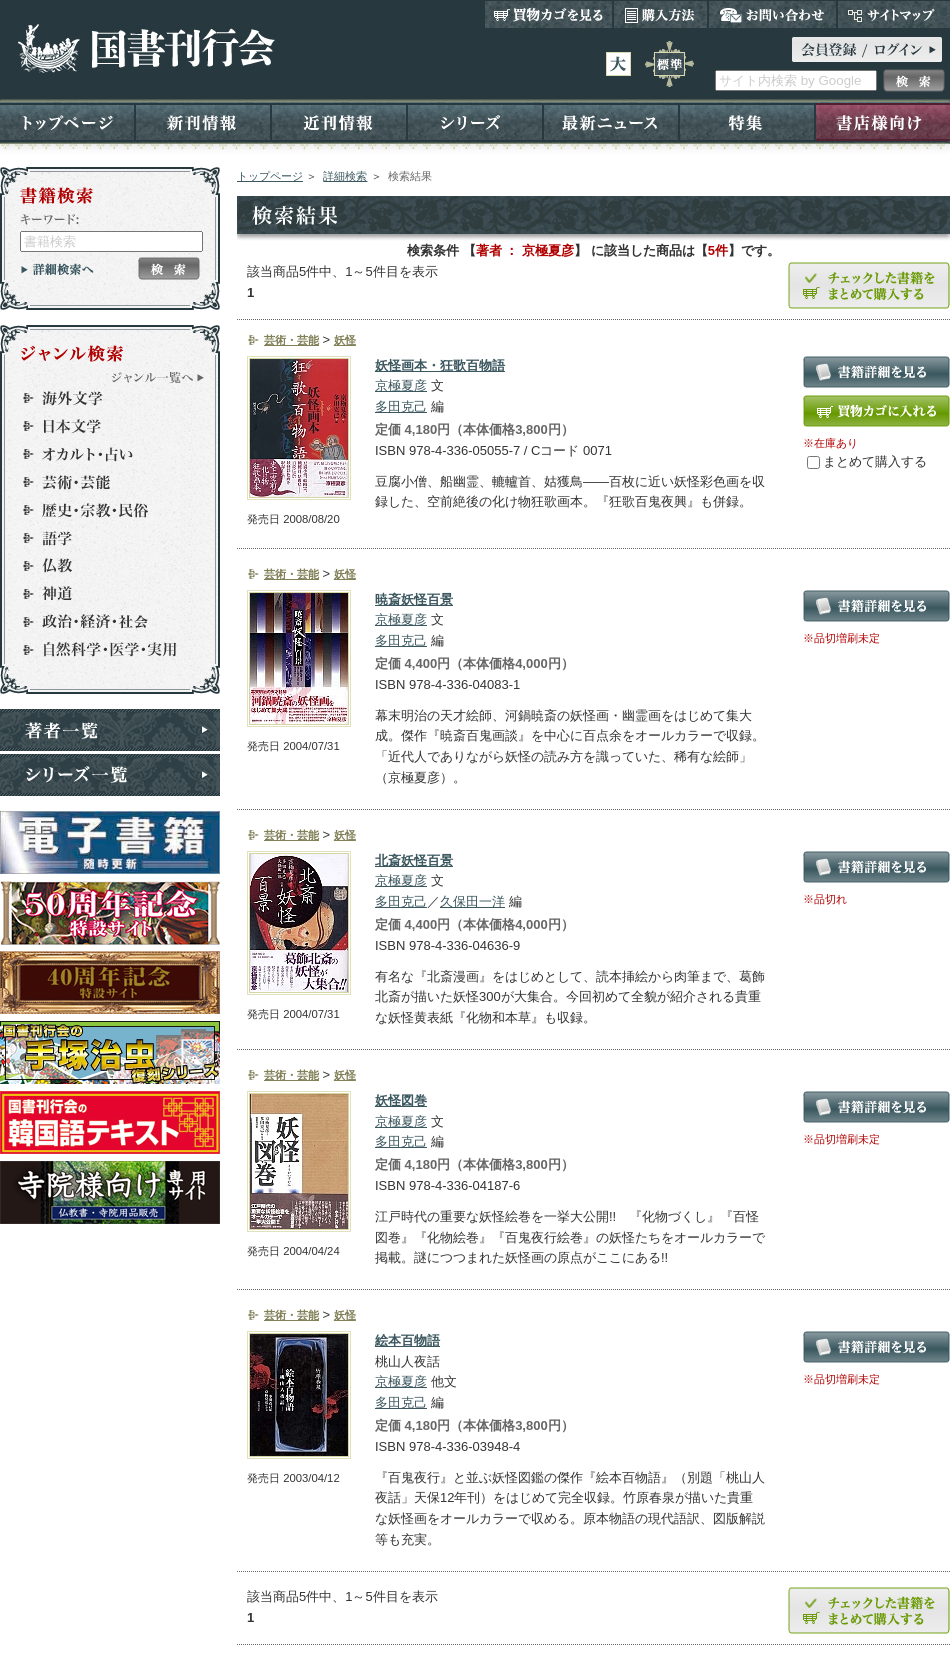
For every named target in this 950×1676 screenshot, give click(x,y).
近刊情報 (339, 121)
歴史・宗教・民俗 (101, 510)
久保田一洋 (472, 901)
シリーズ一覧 (110, 775)
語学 (101, 538)
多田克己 (401, 406)
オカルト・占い (101, 454)
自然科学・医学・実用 (101, 650)
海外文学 (101, 398)
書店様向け (882, 121)
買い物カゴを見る (549, 14)
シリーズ (475, 121)
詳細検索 (345, 176)
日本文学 (101, 426)
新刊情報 (203, 121)
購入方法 (660, 14)
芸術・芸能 (101, 482)
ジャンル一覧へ (158, 377)
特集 (747, 121)
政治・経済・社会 (101, 622)
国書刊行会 (145, 48)
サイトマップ (893, 14)
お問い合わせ (772, 14)
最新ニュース (611, 121)
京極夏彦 (401, 385)
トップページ (67, 121)
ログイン (867, 49)
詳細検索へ (57, 269)
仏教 (101, 566)
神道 (101, 594)
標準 (669, 64)
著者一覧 (110, 730)
